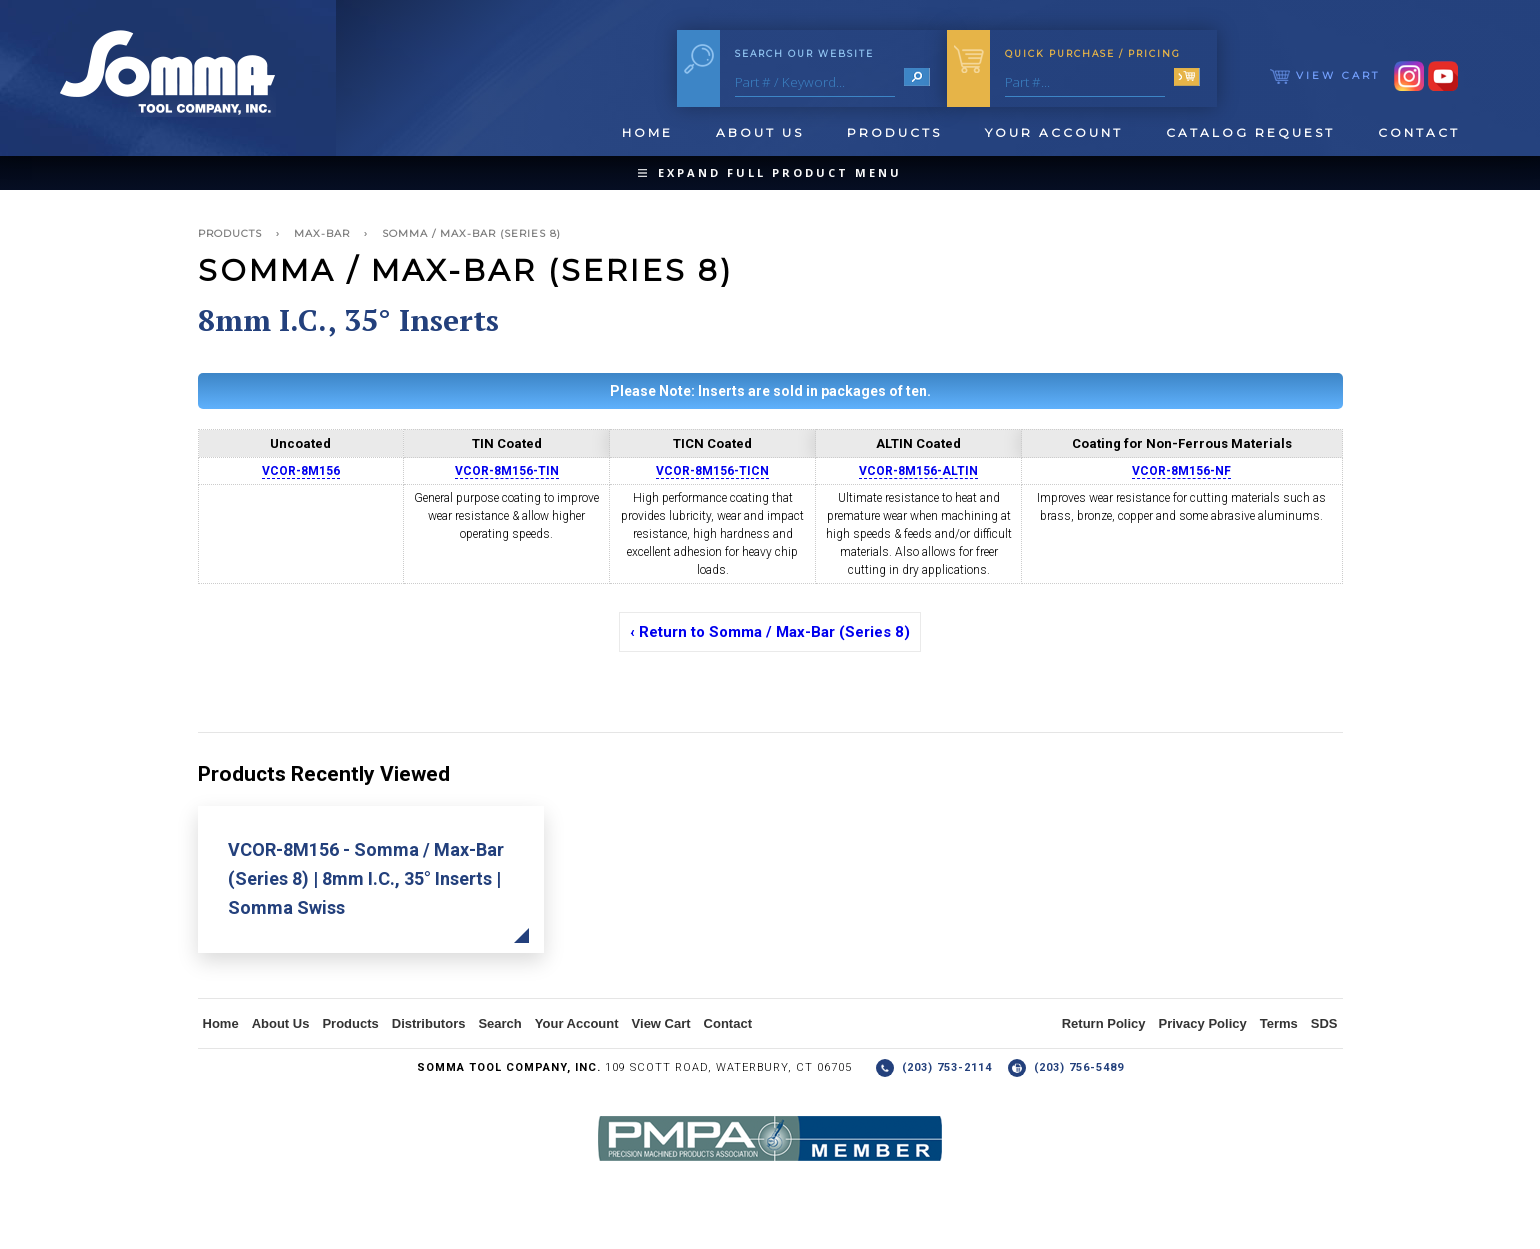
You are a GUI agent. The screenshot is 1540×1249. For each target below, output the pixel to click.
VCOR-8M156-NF (1181, 471)
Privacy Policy (1203, 1023)
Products (894, 132)
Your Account (1054, 132)
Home (647, 132)
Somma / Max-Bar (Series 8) (471, 233)
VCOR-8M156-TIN (507, 471)
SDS (1324, 1023)
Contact (1419, 132)
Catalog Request (1250, 132)
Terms (1279, 1023)
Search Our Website (804, 53)
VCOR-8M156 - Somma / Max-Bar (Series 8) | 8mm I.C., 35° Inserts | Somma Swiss (366, 878)
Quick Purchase (1093, 53)
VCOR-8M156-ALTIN (918, 471)
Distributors (429, 1023)
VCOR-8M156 (301, 471)
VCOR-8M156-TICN (712, 471)
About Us (760, 132)
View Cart (1325, 75)
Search (499, 1023)
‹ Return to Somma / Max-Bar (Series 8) (770, 632)
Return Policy (1104, 1023)
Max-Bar (322, 233)
